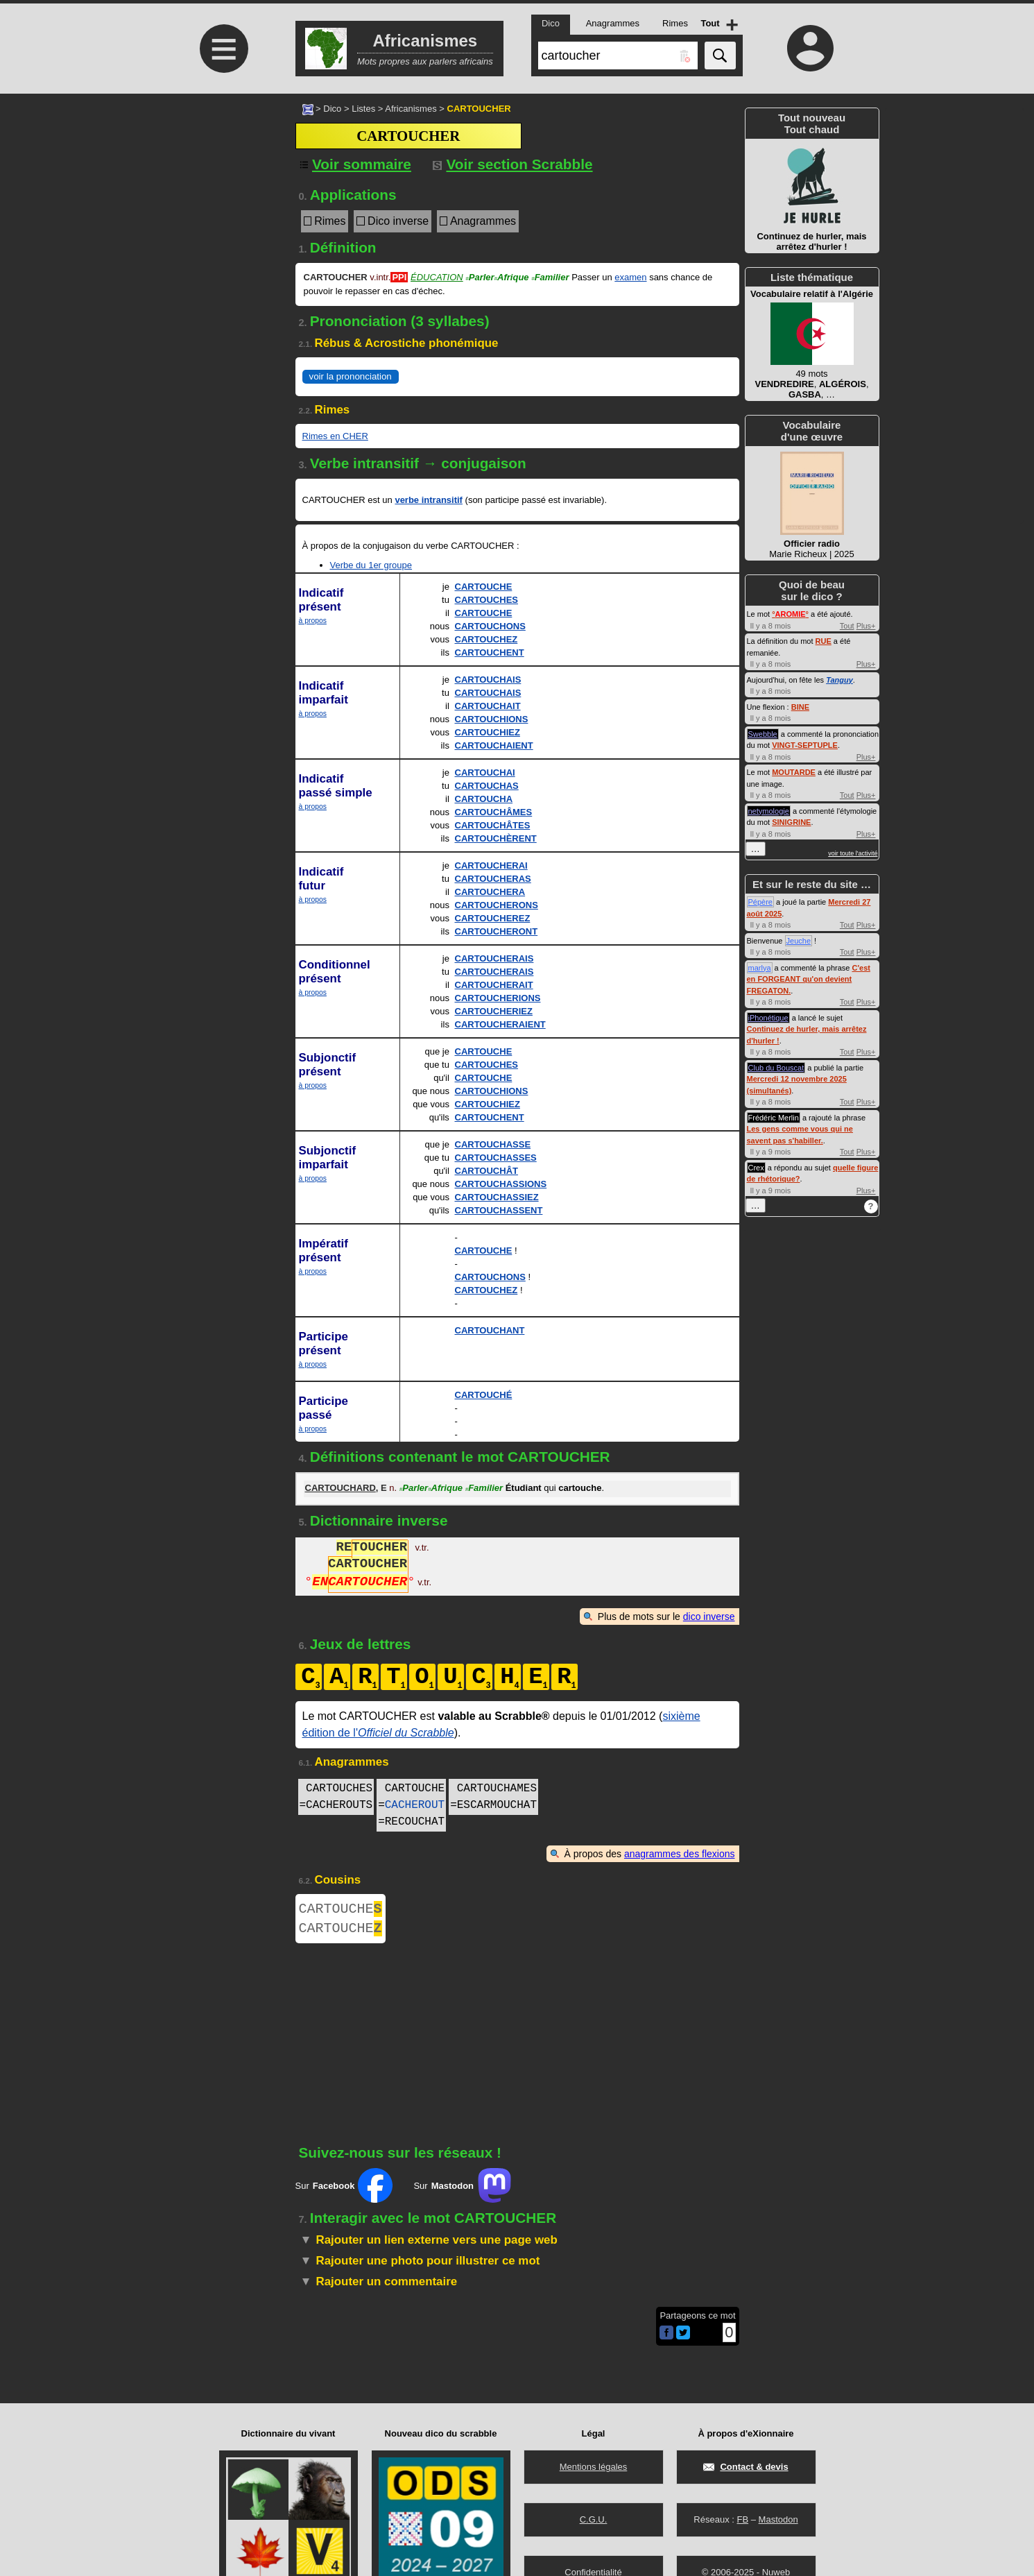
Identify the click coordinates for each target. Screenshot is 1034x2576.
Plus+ (866, 626)
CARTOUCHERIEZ (494, 1011)
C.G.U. (594, 2519)
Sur (344, 2191)
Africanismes (410, 108)
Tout (847, 626)
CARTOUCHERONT (496, 931)
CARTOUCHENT (489, 652)
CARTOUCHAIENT (494, 745)
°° (790, 614)
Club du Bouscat (776, 1068)
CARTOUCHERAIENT (500, 1024)
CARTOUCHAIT (488, 706)
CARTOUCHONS (490, 626)
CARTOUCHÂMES (494, 812)
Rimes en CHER (335, 436)
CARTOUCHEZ (486, 639)
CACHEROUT (415, 1805)
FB (742, 2519)
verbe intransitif (429, 500)
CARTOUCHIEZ (487, 732)
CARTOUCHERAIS (494, 958)
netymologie (768, 811)
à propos (313, 620)
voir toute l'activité (852, 853)
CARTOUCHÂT (486, 1171)
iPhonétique (768, 1018)
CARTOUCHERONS (496, 905)
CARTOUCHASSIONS (501, 1184)
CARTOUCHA (484, 799)
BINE (800, 707)
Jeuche (798, 941)
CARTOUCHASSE (493, 1144)
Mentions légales (594, 2467)
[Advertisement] (222, 210)
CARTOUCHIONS (491, 719)
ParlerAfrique (496, 277)
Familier (550, 277)
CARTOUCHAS (487, 786)
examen (630, 277)
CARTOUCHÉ (483, 1395)
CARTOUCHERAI (491, 865)
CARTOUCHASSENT (499, 1210)
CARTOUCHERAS (493, 878)
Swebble (762, 734)
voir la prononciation (350, 376)
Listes (363, 108)
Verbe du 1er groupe (371, 565)
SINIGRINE (791, 822)
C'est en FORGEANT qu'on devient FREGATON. (808, 979)
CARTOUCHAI (485, 772)
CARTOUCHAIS (488, 679)
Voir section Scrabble (513, 164)
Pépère (760, 902)
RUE (823, 641)
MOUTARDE (794, 772)
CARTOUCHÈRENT (496, 838)
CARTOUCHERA (490, 892)
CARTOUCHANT (490, 1330)
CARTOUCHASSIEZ (497, 1197)
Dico (332, 108)
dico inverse (709, 1616)
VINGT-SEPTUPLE (805, 745)
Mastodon (778, 2519)
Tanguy (839, 680)
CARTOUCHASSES (496, 1157)
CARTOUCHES (487, 600)
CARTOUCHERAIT (494, 985)
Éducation (437, 277)
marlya (759, 968)
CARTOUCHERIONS (498, 998)
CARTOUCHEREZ (493, 918)
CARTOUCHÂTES (493, 825)
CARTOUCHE (483, 586)
